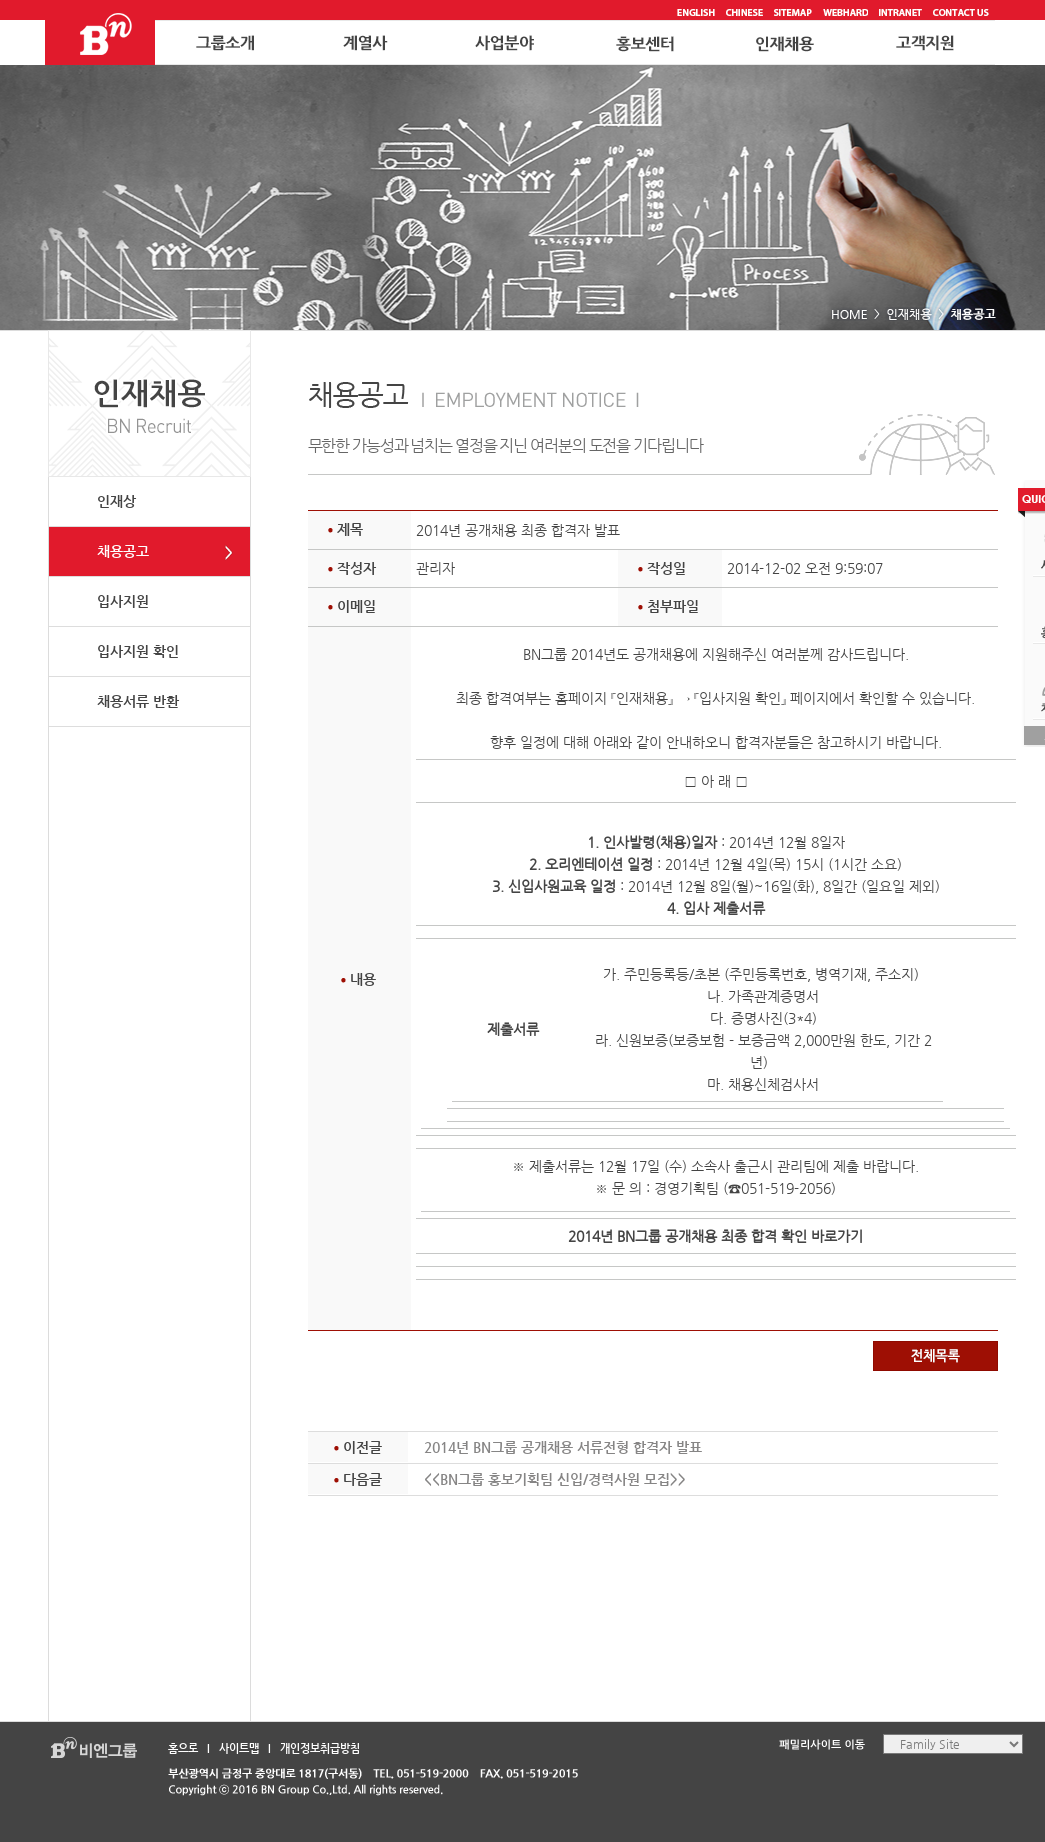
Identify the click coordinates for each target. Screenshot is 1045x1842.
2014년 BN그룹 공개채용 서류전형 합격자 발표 (563, 1447)
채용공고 (123, 551)
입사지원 (123, 601)
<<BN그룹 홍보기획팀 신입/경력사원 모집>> (555, 1479)
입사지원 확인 (138, 651)
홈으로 (183, 1748)
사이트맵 (239, 1748)
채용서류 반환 (138, 701)
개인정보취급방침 (320, 1748)
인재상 (116, 501)
